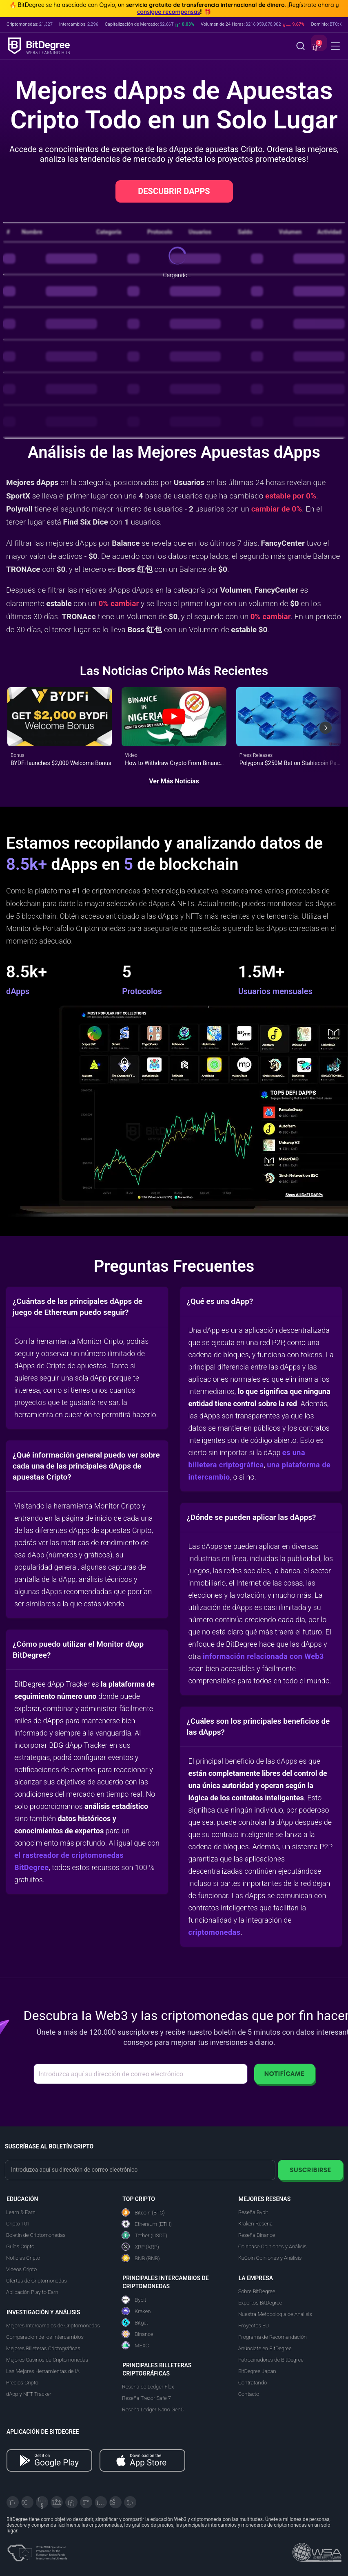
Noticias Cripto (23, 2258)
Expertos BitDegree (260, 2303)
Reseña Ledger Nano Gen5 (153, 2409)
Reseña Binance (256, 2235)
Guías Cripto (20, 2246)
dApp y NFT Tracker (28, 2394)
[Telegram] (27, 2502)
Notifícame (284, 2074)
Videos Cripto (21, 2269)
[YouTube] (42, 2502)
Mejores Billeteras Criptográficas (43, 2348)
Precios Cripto (22, 2383)
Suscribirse (310, 2170)
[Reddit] (115, 2502)
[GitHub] (130, 2502)
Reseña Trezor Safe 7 (146, 2398)
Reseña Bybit (253, 2212)
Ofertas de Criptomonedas (36, 2281)
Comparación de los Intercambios (45, 2337)
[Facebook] (57, 2502)
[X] (13, 2502)
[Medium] (86, 2502)
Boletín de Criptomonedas (36, 2235)
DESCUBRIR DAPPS (174, 191)
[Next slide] (325, 728)
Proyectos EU (253, 2325)
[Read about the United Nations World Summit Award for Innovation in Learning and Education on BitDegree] (317, 2549)
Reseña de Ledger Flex (148, 2387)
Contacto (248, 2394)
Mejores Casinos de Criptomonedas (47, 2360)
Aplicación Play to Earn (32, 2292)
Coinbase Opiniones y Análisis (272, 2246)
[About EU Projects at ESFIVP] (37, 2549)
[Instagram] (101, 2502)
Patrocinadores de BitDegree (271, 2360)
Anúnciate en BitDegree (265, 2348)
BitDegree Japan (257, 2371)
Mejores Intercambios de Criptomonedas (53, 2325)
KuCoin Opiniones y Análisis (270, 2258)
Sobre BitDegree (256, 2291)
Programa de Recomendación (272, 2337)
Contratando (252, 2383)
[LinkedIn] (71, 2502)
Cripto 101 (18, 2224)
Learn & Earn (20, 2212)
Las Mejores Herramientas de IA (43, 2371)
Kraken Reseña (255, 2224)
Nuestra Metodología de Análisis (275, 2314)
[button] (316, 47)
